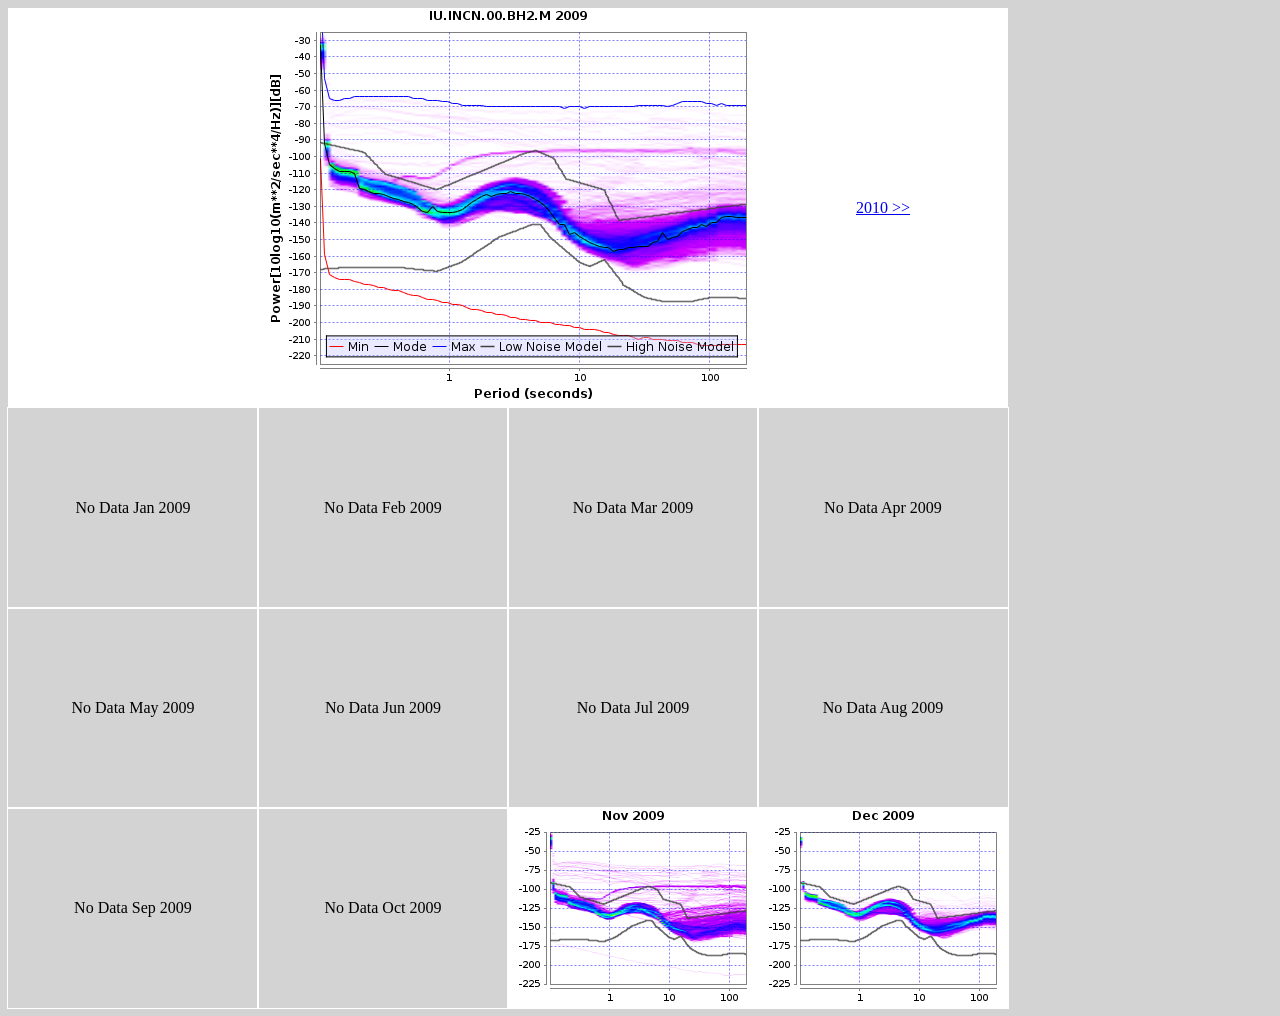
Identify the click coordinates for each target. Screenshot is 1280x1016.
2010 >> (883, 207)
